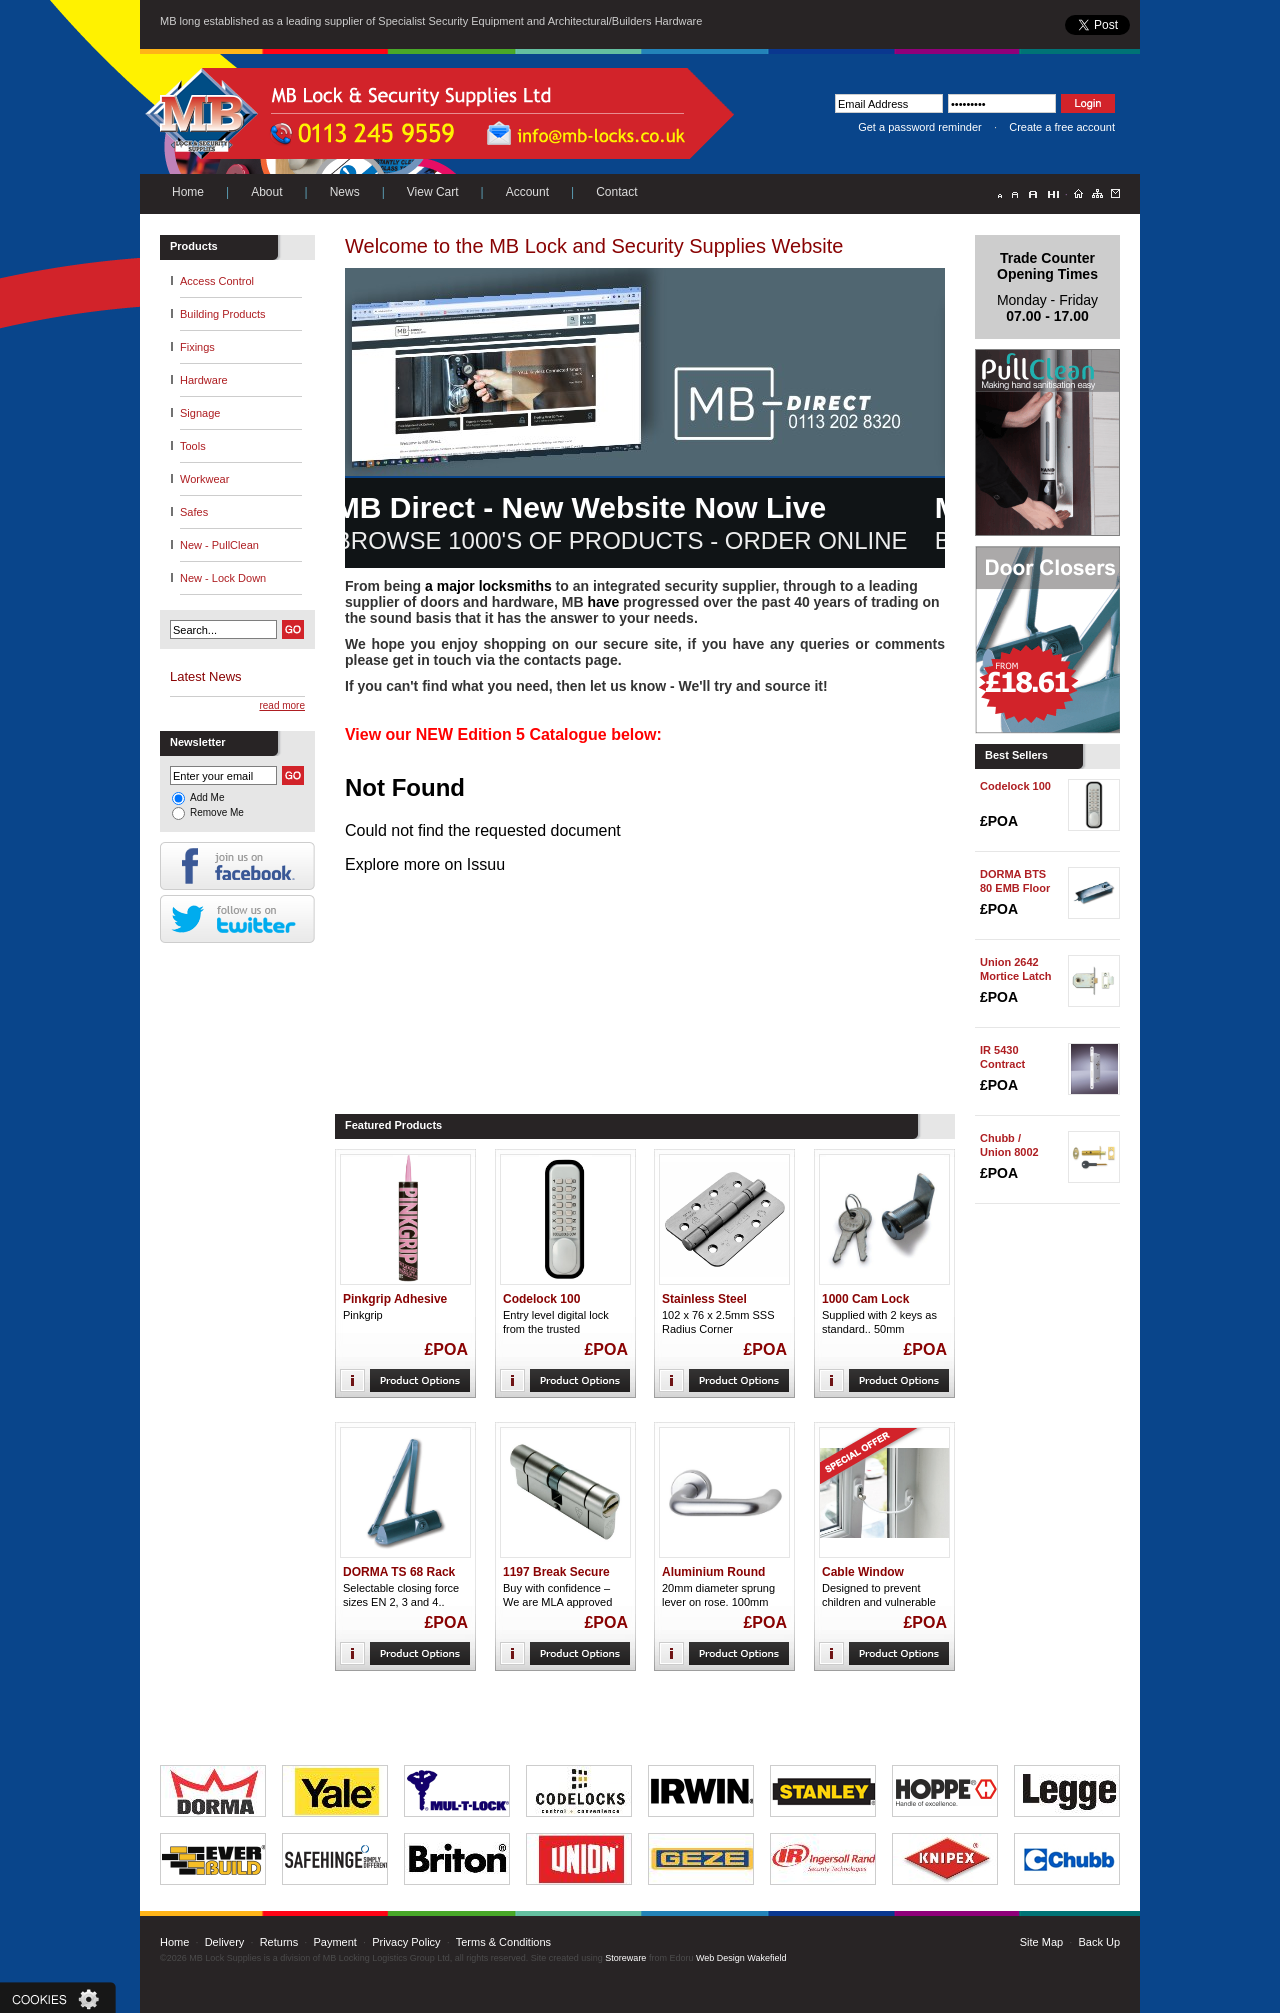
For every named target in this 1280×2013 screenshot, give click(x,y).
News (345, 192)
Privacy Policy (406, 1942)
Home (188, 192)
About (266, 192)
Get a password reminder (920, 127)
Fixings (197, 347)
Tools (193, 446)
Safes (194, 512)
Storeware (625, 1958)
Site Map (1041, 1942)
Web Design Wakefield (741, 1958)
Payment (334, 1942)
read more (282, 705)
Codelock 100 (1015, 786)
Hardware (204, 380)
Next (615, 109)
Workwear (204, 479)
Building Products (223, 314)
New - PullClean (219, 545)
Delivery (225, 1942)
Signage (200, 413)
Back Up (1099, 1942)
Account (527, 192)
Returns (279, 1942)
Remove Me (217, 812)
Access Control (217, 281)
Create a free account (1062, 127)
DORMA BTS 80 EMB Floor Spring (1015, 888)
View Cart (433, 192)
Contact (616, 192)
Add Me (207, 797)
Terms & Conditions (503, 1942)
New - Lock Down (223, 578)
